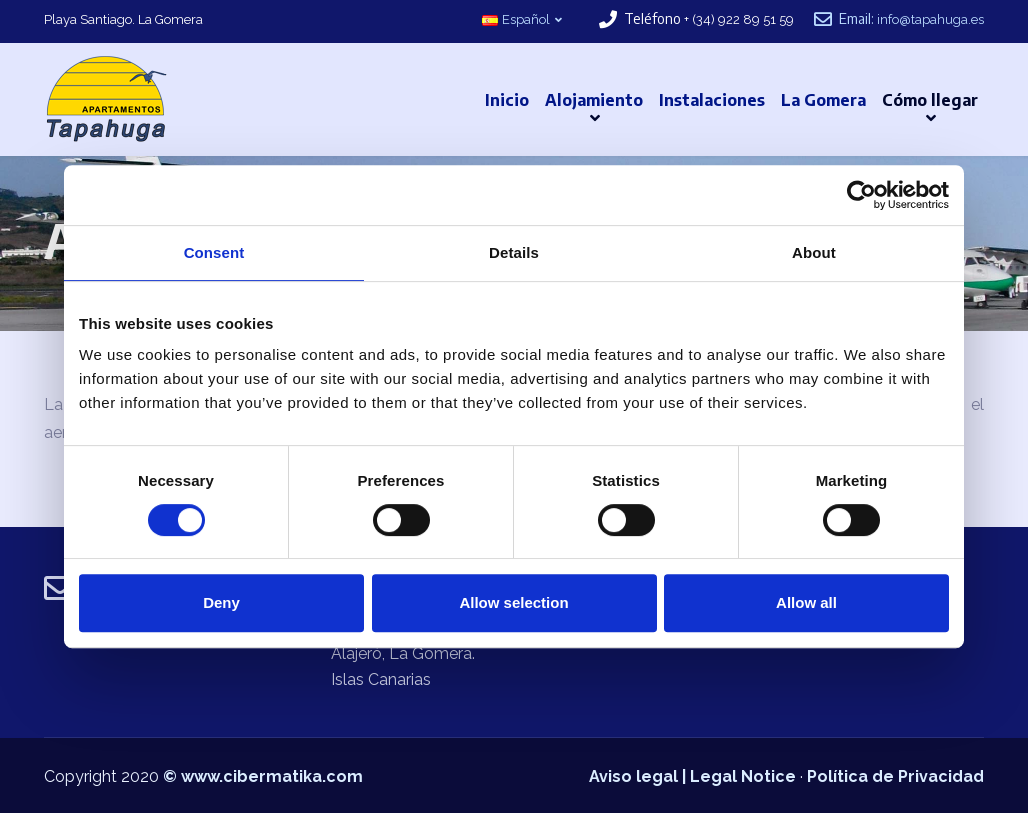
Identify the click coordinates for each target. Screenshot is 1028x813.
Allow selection (513, 602)
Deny (221, 602)
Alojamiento (594, 100)
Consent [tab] (214, 252)
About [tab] (814, 252)
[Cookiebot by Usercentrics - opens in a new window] (861, 195)
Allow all (806, 602)
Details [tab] (514, 252)
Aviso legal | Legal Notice (692, 776)
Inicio (507, 100)
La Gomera (823, 100)
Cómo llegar (930, 100)
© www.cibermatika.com (263, 776)
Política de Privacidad (895, 776)
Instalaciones (712, 100)
